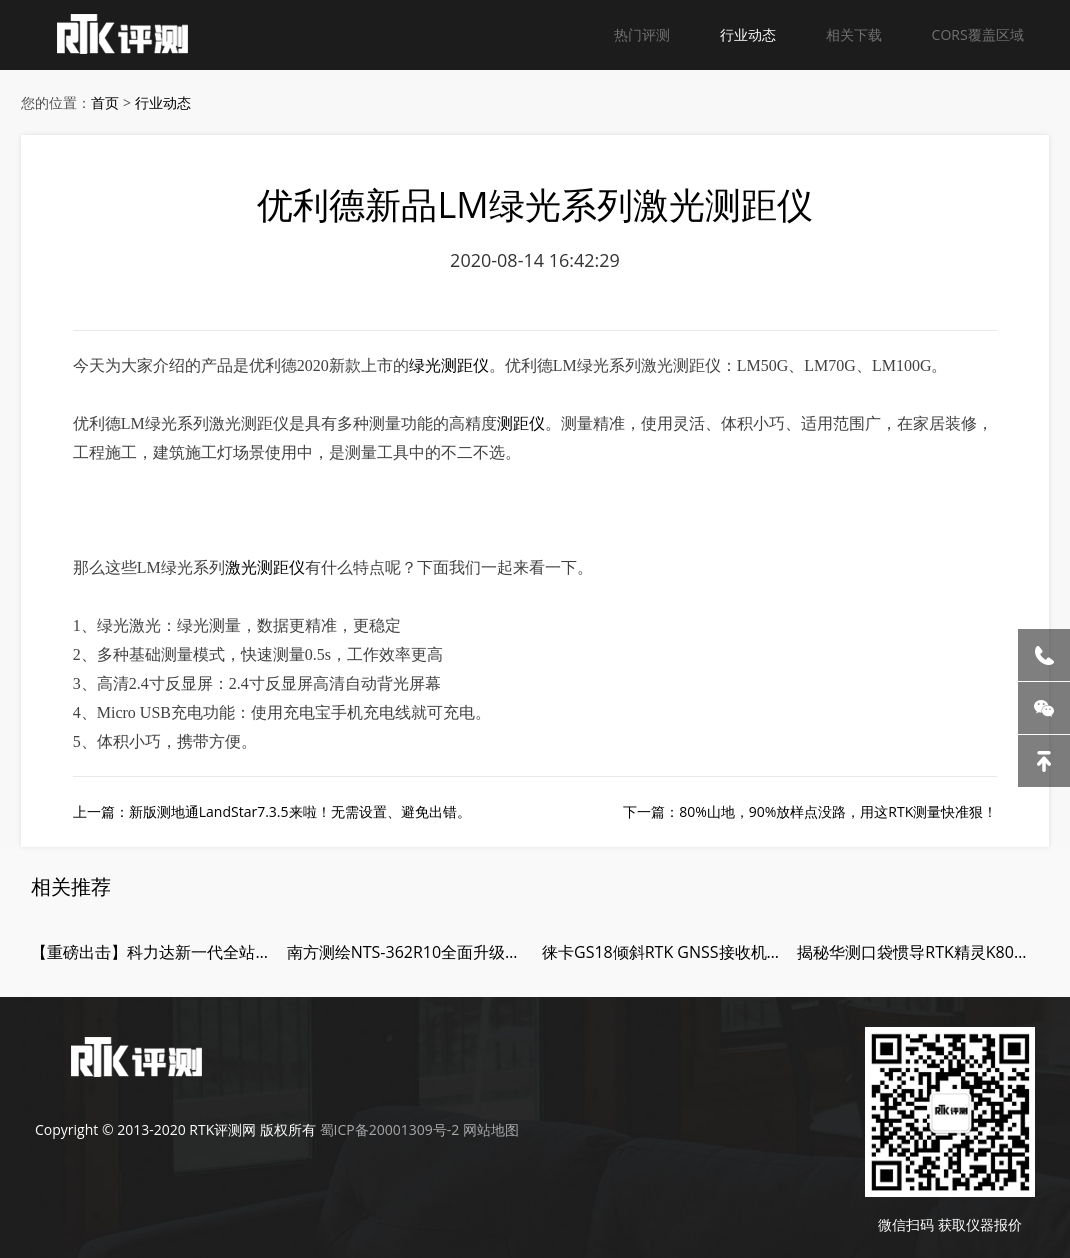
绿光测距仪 (449, 365)
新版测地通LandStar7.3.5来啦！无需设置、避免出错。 (300, 811)
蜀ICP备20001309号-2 (390, 1129)
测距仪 (521, 423)
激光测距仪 (265, 567)
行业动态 (748, 34)
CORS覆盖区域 (978, 34)
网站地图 (491, 1129)
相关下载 (854, 34)
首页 (105, 102)
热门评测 (642, 34)
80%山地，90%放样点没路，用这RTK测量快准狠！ (838, 811)
